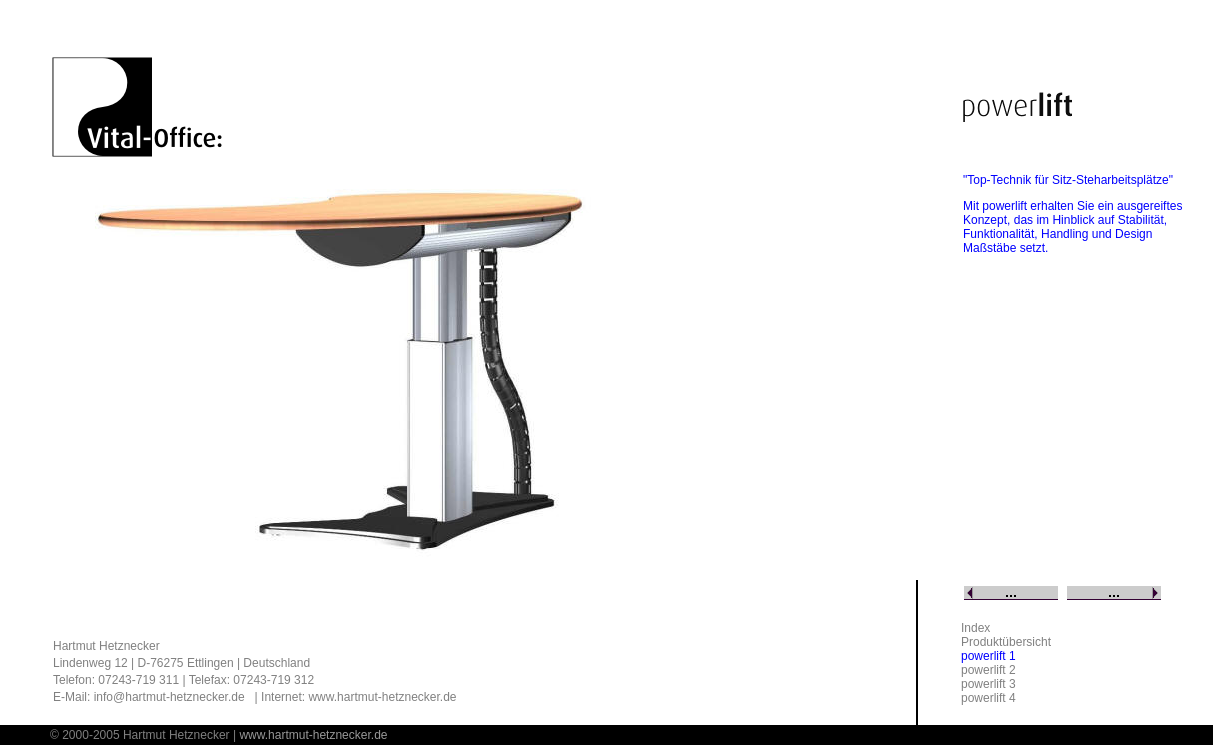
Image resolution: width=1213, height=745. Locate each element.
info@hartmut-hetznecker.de (169, 697)
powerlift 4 (988, 698)
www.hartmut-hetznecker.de (382, 697)
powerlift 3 (988, 684)
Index (975, 628)
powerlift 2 (988, 670)
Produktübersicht (1006, 642)
